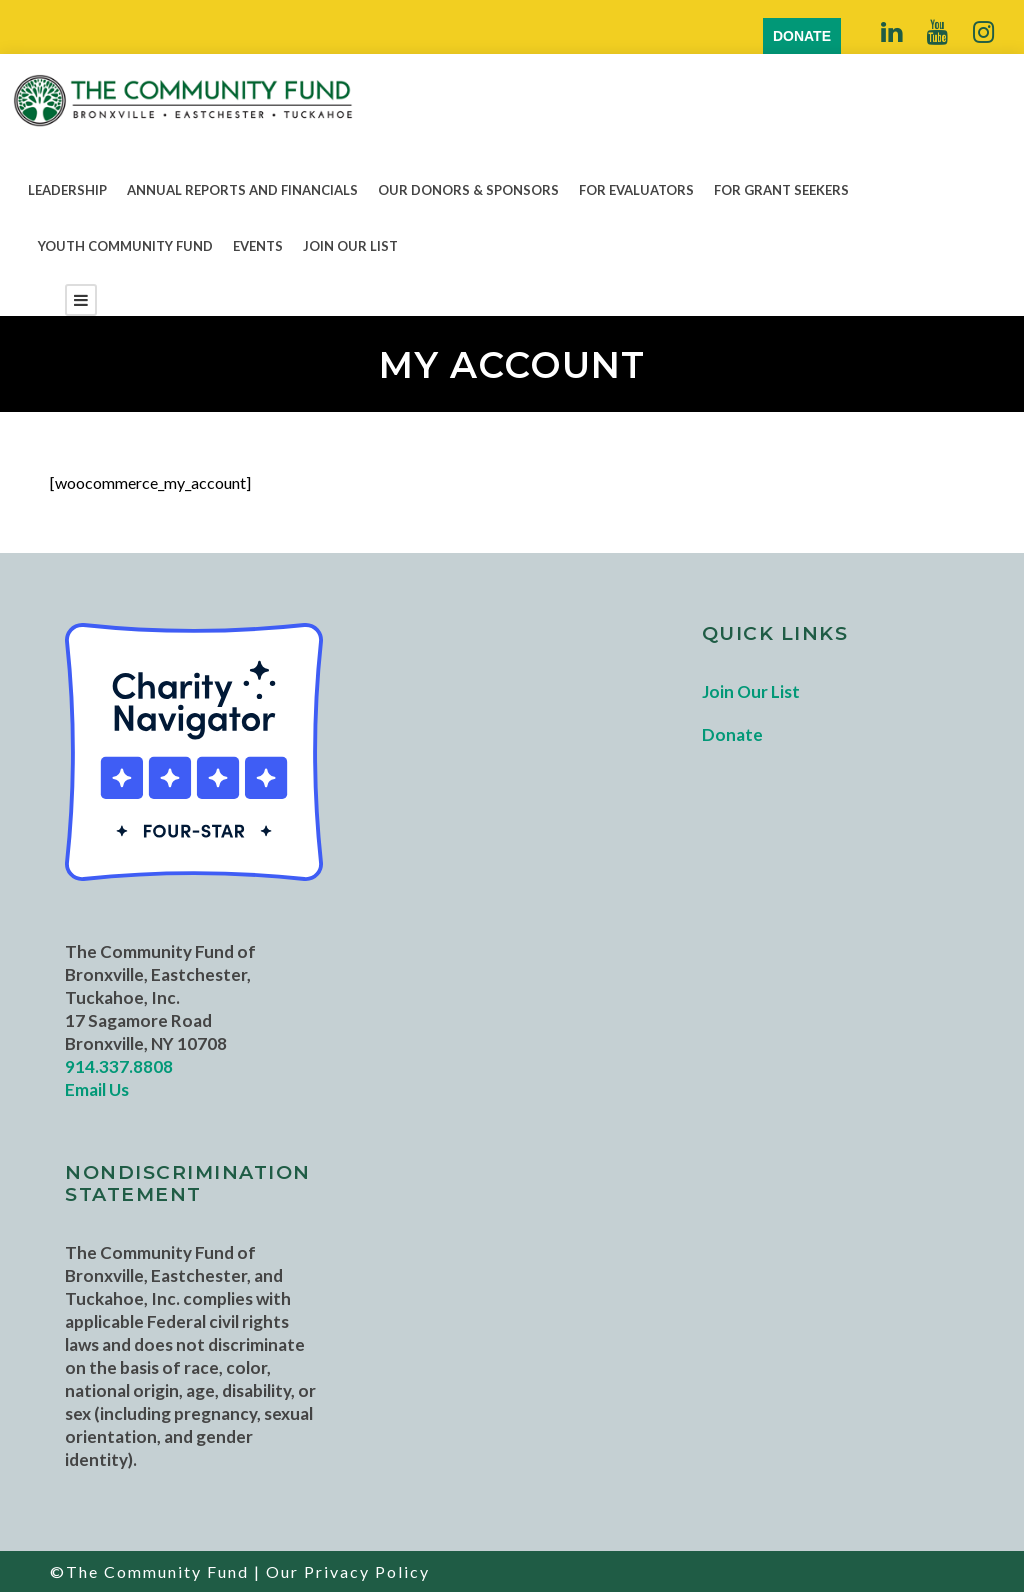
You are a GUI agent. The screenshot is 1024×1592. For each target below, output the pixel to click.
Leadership (67, 190)
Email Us (97, 1089)
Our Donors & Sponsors (468, 190)
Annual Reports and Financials (242, 190)
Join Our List (350, 246)
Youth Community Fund (125, 246)
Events (258, 246)
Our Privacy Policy (348, 1571)
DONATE (802, 36)
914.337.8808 (119, 1066)
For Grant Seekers (781, 190)
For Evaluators (636, 190)
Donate (732, 734)
